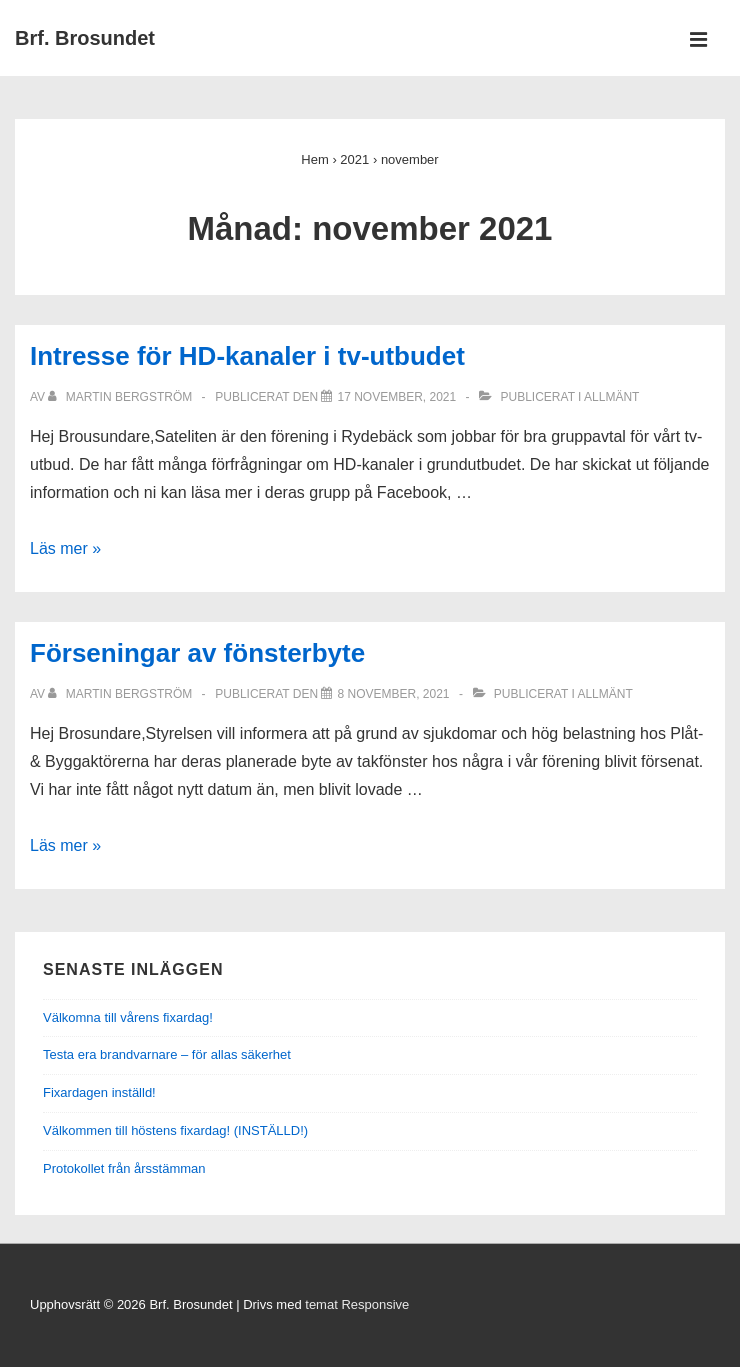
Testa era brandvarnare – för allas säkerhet (167, 1054)
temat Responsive (357, 1304)
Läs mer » (65, 548)
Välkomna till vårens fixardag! (128, 1017)
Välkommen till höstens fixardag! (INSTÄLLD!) (175, 1130)
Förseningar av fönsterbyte (197, 653)
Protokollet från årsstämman (124, 1168)
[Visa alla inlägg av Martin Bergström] (121, 397)
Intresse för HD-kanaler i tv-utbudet (247, 356)
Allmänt (611, 397)
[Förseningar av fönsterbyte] (393, 694)
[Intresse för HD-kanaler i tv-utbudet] (396, 397)
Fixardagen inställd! (99, 1092)
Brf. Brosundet (85, 38)
